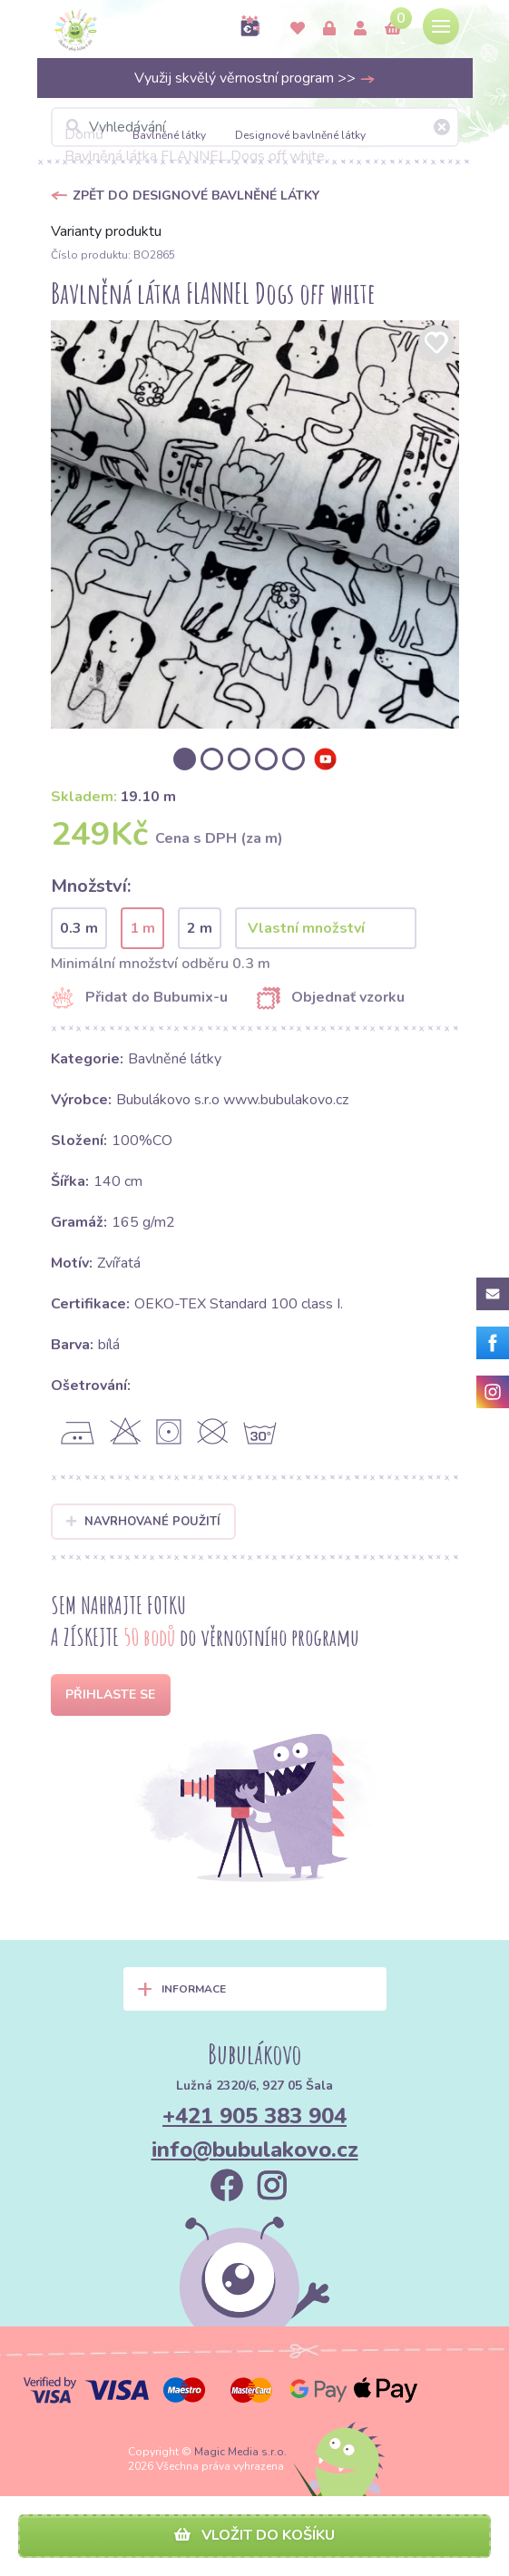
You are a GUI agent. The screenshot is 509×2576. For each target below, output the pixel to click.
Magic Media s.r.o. (240, 2451)
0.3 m (79, 928)
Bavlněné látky (169, 135)
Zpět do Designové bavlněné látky (196, 195)
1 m (142, 928)
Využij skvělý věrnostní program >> (255, 78)
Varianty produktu (106, 231)
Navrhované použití (143, 1521)
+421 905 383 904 (254, 2115)
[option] (255, 524)
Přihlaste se (110, 1694)
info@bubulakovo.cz (255, 2149)
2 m (199, 928)
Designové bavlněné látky (300, 135)
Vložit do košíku (254, 2535)
